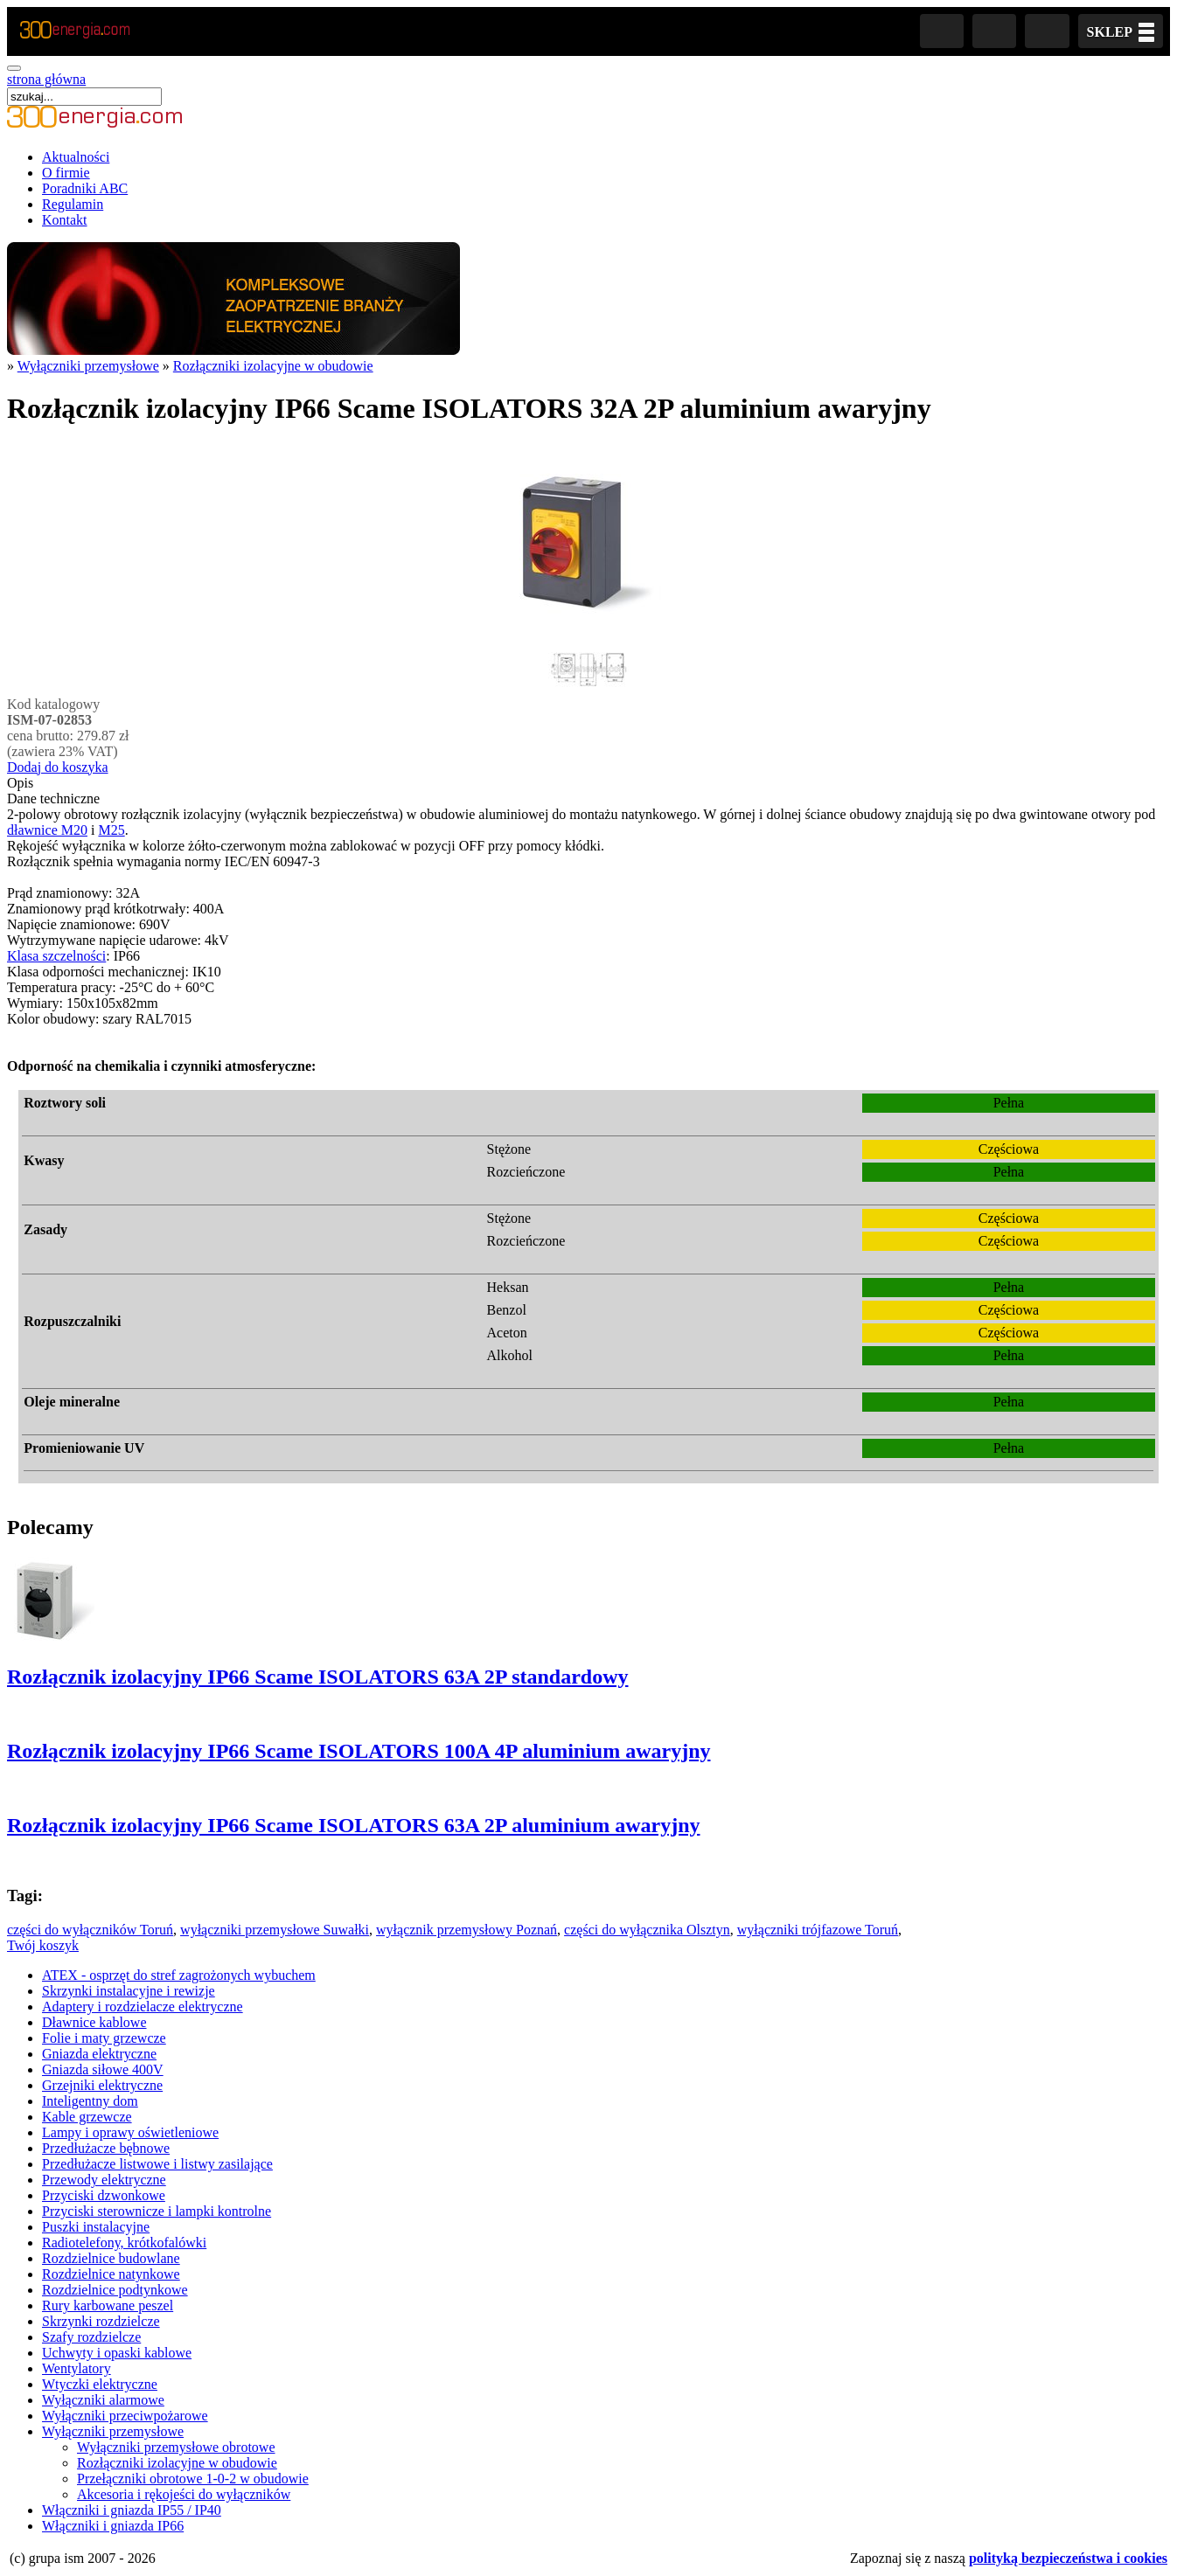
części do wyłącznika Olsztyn (647, 1929)
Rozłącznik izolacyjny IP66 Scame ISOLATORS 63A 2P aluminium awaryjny (353, 1825)
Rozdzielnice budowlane (111, 2258)
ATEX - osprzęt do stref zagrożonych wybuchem (179, 1975)
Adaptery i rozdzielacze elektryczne (142, 2006)
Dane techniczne (53, 798)
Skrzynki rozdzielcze (101, 2321)
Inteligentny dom (90, 2100)
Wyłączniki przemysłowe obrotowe (176, 2447)
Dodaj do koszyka (57, 767)
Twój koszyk (43, 1945)
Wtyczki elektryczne (99, 2384)
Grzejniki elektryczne (102, 2085)
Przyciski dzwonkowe (103, 2195)
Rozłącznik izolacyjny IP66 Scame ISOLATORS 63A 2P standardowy (317, 1676)
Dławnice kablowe (94, 2022)
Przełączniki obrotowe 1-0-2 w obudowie (193, 2478)
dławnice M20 (47, 830)
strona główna (46, 79)
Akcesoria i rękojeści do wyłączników (183, 2494)
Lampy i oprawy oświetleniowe (130, 2132)
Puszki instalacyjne (96, 2226)
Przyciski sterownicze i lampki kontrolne (156, 2211)
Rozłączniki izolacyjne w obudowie (273, 365)
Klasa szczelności (56, 955)
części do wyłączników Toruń (90, 1929)
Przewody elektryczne (104, 2179)
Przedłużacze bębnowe (106, 2148)
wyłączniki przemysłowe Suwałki (274, 1929)
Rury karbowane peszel (107, 2305)
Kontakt (64, 219)
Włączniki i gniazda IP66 (113, 2525)
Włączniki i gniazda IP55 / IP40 (131, 2510)
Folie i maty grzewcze (104, 2038)
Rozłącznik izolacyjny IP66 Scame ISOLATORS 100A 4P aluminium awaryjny (358, 1750)
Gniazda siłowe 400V (103, 2069)
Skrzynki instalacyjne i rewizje (128, 1990)
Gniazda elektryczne (99, 2053)
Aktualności (75, 156)
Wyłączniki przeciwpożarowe (125, 2415)
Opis (20, 782)
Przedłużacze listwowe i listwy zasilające (157, 2163)
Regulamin (72, 204)
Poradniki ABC (85, 188)
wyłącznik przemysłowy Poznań (466, 1929)
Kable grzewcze (87, 2116)
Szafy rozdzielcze (91, 2337)
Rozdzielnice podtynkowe (115, 2289)
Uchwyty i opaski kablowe (117, 2352)
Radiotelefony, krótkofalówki (124, 2242)
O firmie (66, 172)
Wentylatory (76, 2368)
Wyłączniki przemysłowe (88, 365)
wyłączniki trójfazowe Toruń (817, 1929)
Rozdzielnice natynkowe (111, 2274)
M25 (111, 830)
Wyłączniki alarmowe (103, 2399)
